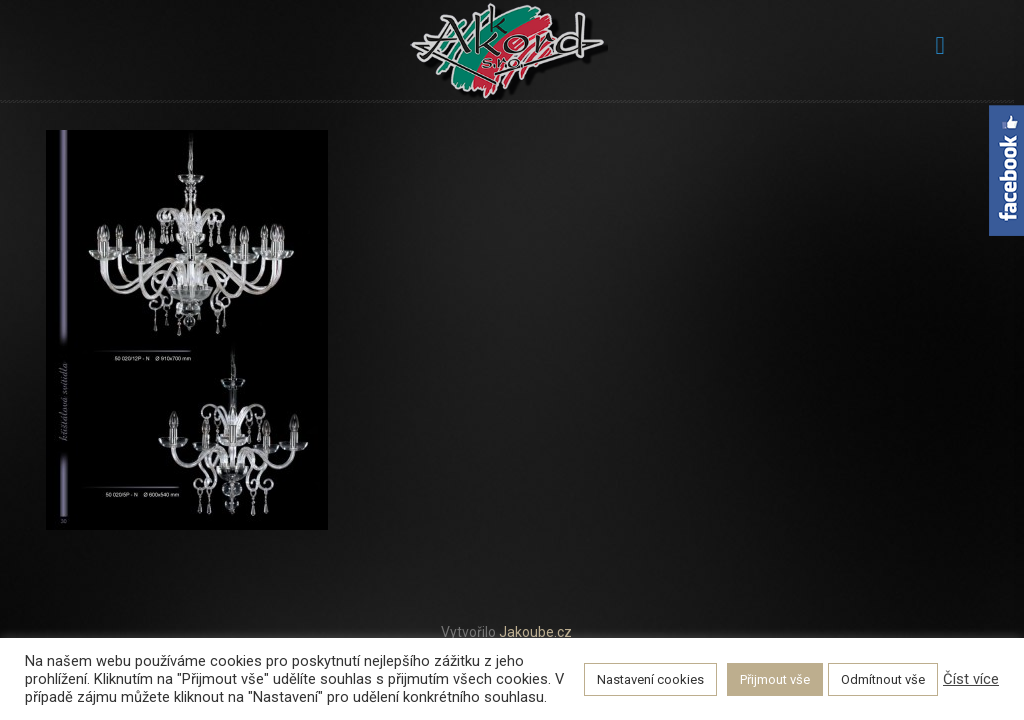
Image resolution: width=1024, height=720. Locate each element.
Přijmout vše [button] (775, 679)
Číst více (971, 679)
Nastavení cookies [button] (650, 679)
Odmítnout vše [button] (883, 679)
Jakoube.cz (535, 632)
